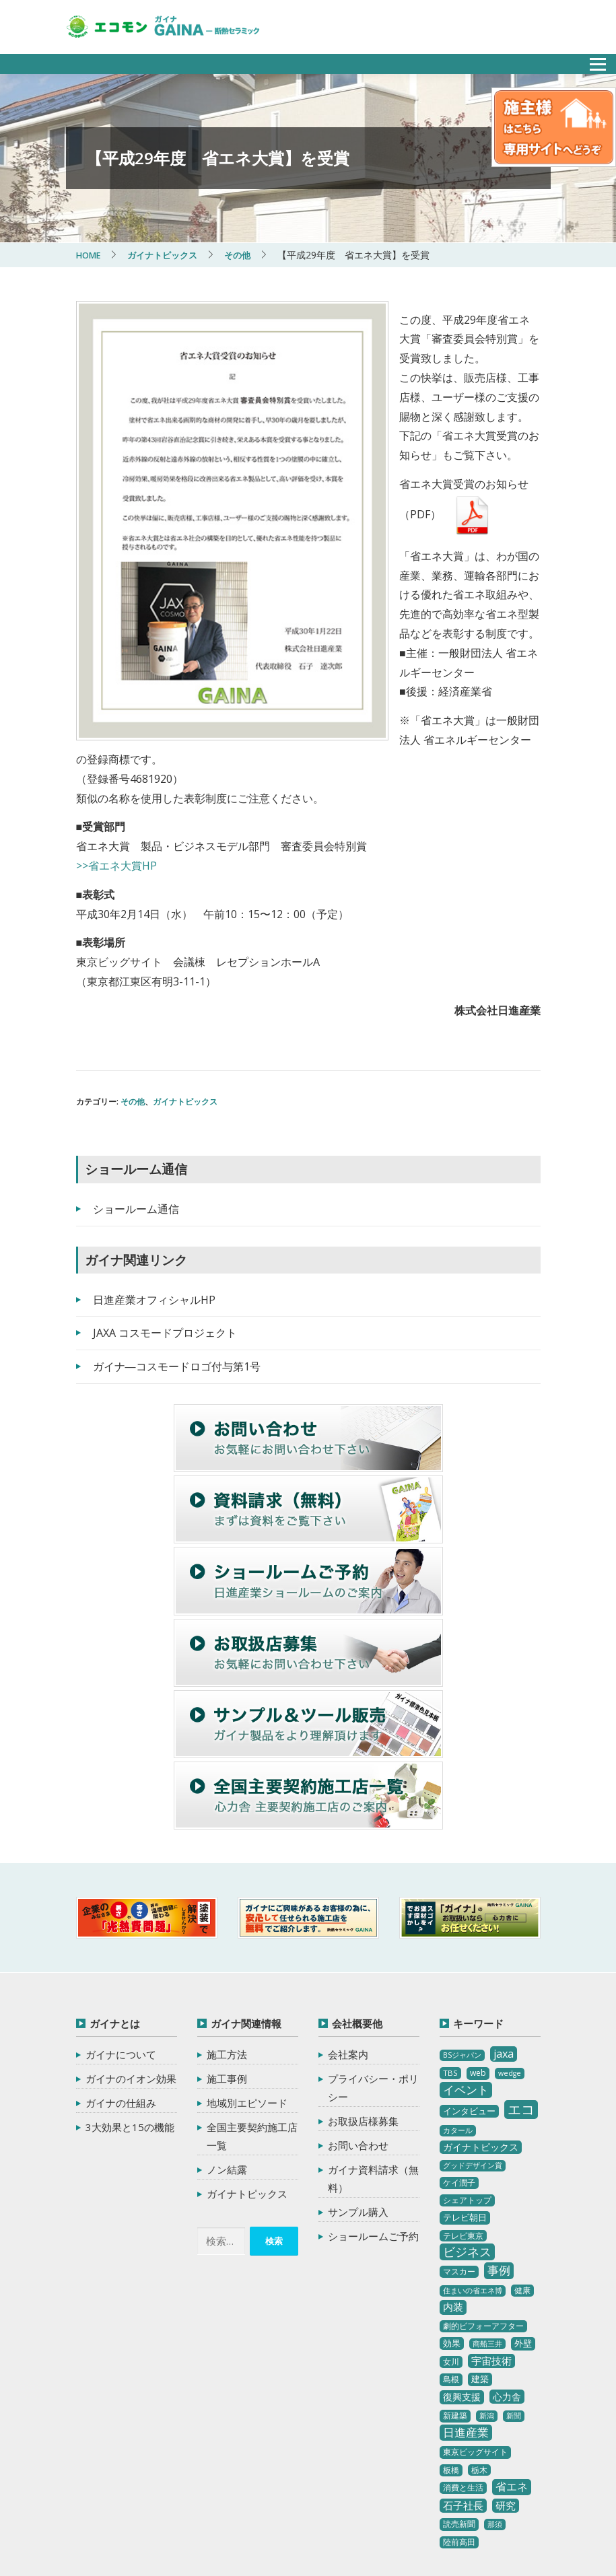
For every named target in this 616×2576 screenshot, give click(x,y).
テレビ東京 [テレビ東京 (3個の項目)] (463, 2100)
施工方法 (227, 1918)
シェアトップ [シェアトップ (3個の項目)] (467, 2065)
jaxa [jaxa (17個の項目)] (503, 1917)
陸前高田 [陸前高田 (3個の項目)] (459, 2406)
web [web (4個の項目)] (478, 1937)
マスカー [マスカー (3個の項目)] (459, 2136)
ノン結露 (227, 2033)
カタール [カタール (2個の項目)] (458, 1994)
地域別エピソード (247, 1967)
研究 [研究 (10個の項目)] (505, 2369)
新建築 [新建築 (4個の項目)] (455, 2279)
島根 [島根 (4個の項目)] (451, 2244)
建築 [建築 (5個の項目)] (480, 2243)
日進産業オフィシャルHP (154, 1163)
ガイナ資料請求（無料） (373, 2042)
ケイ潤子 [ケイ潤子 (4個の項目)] (459, 2046)
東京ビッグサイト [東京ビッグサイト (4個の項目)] (475, 2316)
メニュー (590, 60)
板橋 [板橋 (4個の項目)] (451, 2334)
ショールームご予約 (373, 2100)
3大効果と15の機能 (129, 1991)
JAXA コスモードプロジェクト (165, 1196)
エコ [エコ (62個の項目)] (521, 1973)
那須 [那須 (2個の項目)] (494, 2388)
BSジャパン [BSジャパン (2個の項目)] (462, 1919)
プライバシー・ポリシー (373, 1952)
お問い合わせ (358, 2009)
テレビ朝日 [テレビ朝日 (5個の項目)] (465, 2081)
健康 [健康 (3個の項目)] (522, 2154)
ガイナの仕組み (120, 1967)
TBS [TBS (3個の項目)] (450, 1937)
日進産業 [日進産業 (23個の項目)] (466, 2296)
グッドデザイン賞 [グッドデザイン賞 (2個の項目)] (472, 2029)
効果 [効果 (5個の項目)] (451, 2207)
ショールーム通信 (136, 1073)
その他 (133, 965)
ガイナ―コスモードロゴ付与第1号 (177, 1230)
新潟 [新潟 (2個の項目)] (486, 2280)
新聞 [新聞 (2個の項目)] (513, 2280)
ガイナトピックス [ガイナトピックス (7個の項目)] (480, 2011)
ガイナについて (120, 1918)
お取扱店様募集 (363, 1985)
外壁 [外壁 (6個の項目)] (523, 2207)
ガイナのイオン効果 (130, 1942)
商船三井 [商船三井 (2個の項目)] (487, 2208)
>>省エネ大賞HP (116, 729)
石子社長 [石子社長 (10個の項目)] (463, 2369)
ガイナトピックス (185, 965)
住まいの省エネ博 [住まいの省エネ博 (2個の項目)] (472, 2154)
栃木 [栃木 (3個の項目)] (479, 2334)
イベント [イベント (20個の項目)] (466, 1953)
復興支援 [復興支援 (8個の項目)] (462, 2260)
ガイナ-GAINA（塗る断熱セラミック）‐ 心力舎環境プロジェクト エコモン (209, 2494)
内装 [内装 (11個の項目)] (453, 2171)
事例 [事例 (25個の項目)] (498, 2135)
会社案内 (348, 1918)
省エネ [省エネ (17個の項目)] (511, 2350)
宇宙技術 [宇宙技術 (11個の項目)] (491, 2224)
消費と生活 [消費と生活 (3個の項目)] (463, 2351)
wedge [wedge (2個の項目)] (509, 1937)
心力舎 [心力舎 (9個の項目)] (507, 2260)
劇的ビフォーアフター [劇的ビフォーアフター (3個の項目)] (483, 2190)
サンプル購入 (358, 2076)
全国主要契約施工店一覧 (252, 2000)
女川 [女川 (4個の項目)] (451, 2225)
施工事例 (227, 1942)
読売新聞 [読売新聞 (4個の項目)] (459, 2388)
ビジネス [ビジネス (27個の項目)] (467, 2116)
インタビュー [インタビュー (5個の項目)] (469, 1975)
